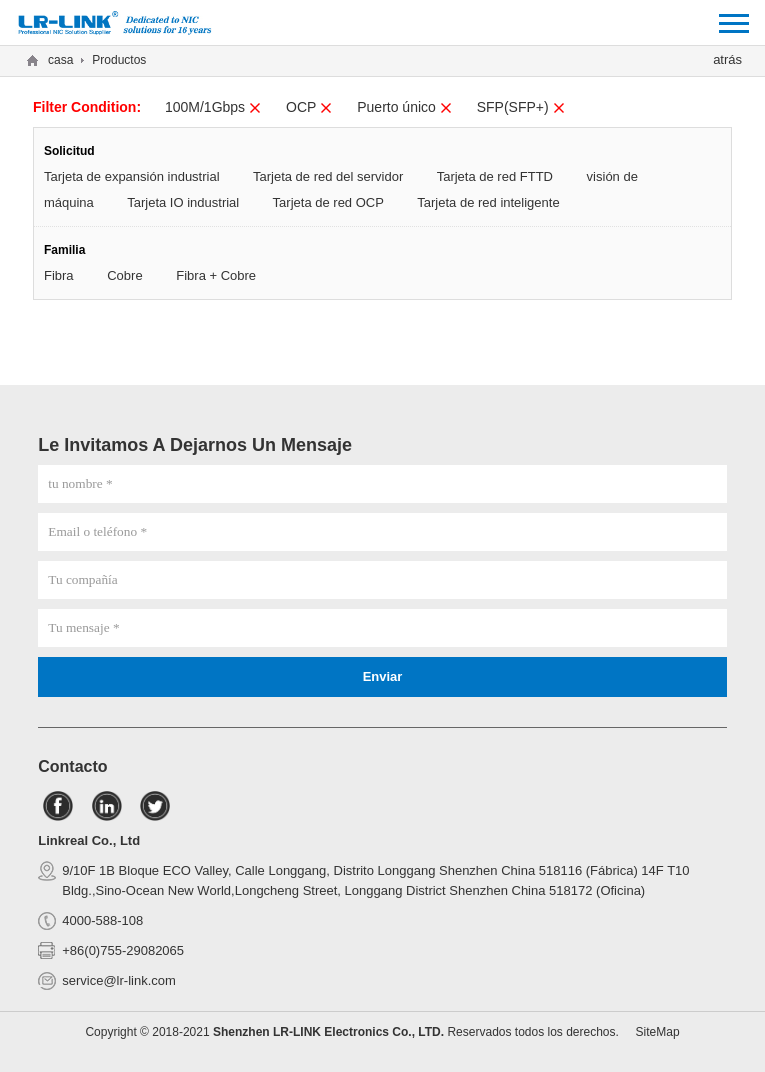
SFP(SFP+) (521, 107)
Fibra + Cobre (216, 275)
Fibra (59, 275)
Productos (119, 60)
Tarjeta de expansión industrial (132, 176)
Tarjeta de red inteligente (488, 202)
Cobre (124, 275)
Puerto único (405, 107)
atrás (727, 59)
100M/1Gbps (213, 107)
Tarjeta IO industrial (183, 202)
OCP (309, 107)
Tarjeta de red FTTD (495, 176)
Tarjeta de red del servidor (328, 176)
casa (60, 60)
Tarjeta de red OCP (328, 202)
